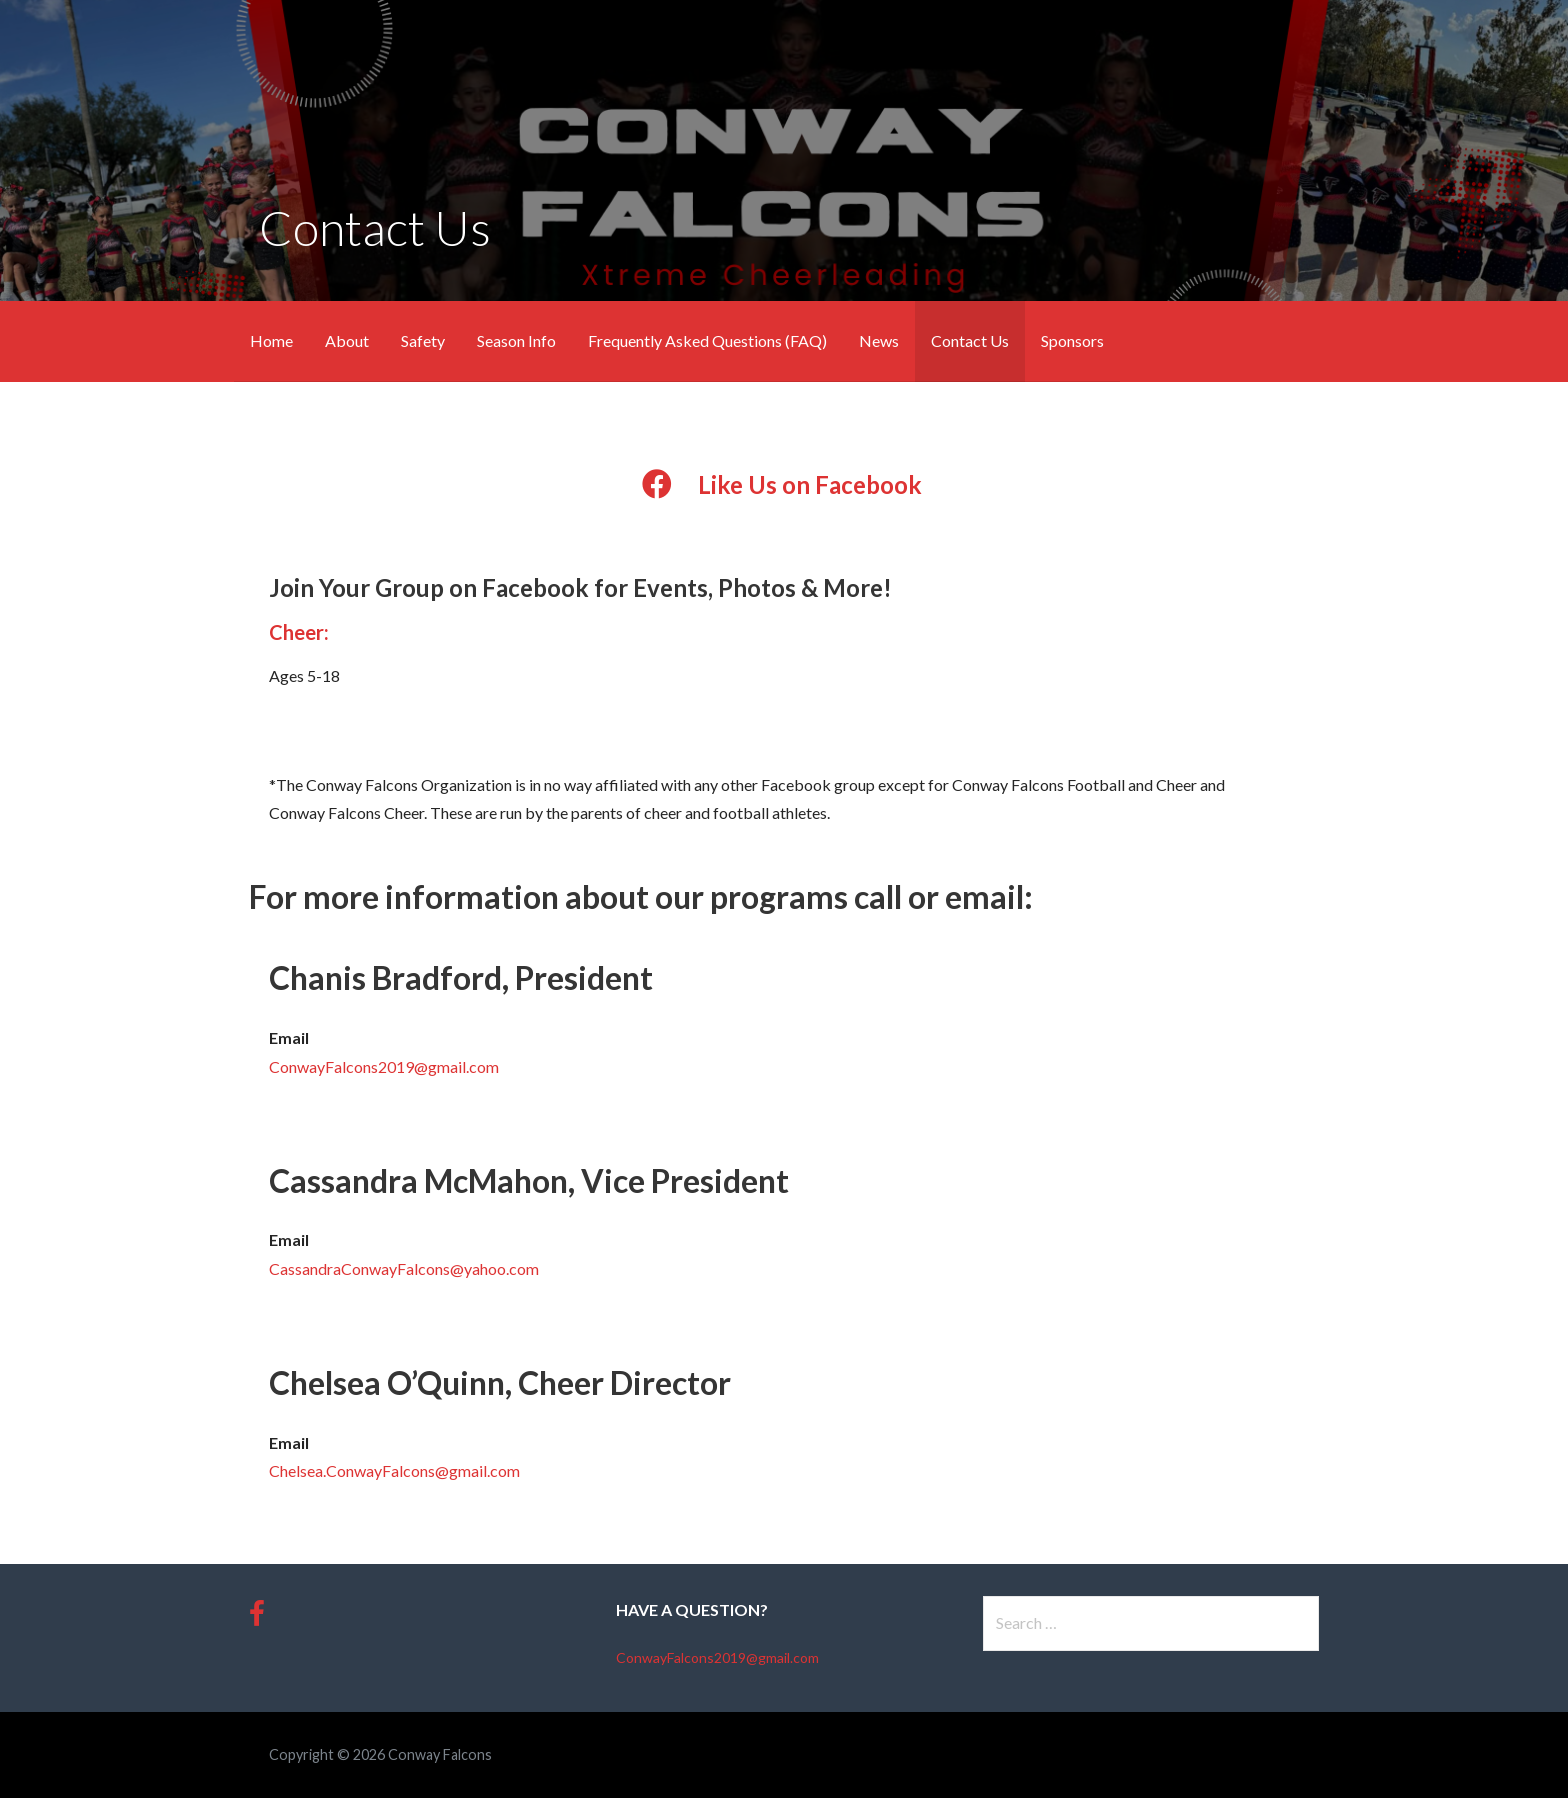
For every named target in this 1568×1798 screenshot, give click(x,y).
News (879, 340)
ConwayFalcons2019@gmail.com (384, 1066)
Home (271, 340)
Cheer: (299, 632)
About (347, 340)
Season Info (516, 340)
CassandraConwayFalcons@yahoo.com (404, 1268)
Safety (423, 340)
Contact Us (970, 340)
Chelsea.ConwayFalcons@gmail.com (394, 1470)
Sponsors (1072, 340)
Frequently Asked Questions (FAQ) (707, 340)
